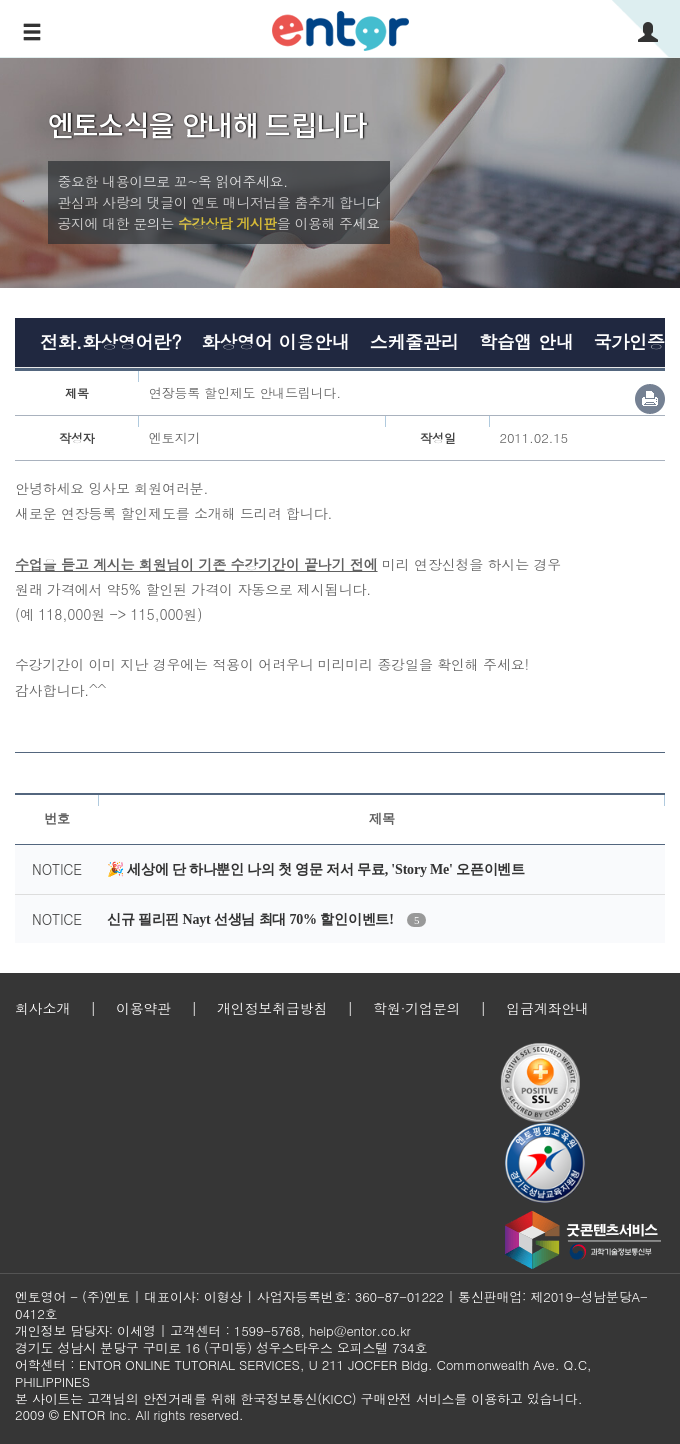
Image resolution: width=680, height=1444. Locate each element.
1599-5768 (267, 1330)
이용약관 (143, 1008)
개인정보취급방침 (272, 1008)
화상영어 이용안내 (275, 341)
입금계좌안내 (547, 1008)
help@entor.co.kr (359, 1330)
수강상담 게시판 (227, 223)
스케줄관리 (414, 341)
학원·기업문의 (416, 1008)
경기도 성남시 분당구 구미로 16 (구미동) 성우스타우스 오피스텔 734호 (221, 1347)
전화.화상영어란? (110, 341)
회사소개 (42, 1008)
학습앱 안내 (526, 341)
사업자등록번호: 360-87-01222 (350, 1296)
